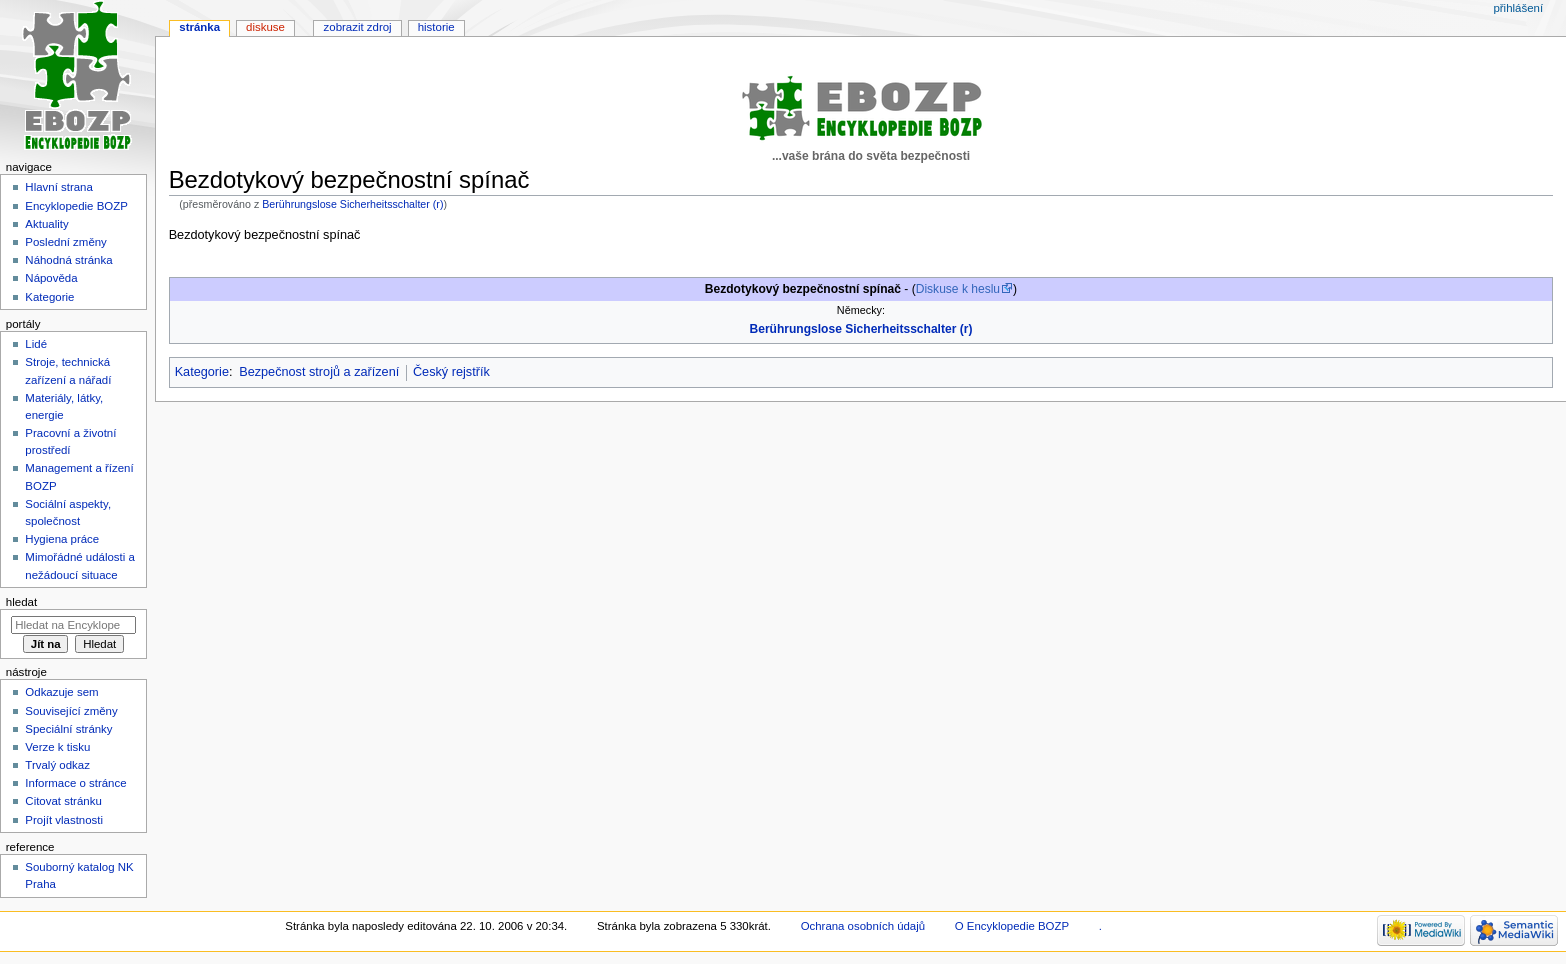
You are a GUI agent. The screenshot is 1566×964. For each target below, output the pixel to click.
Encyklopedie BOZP (76, 206)
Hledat (21, 602)
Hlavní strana (58, 187)
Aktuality (46, 224)
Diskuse (265, 27)
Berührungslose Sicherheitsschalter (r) (352, 204)
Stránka (199, 27)
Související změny (71, 711)
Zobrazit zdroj (358, 27)
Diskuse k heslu (958, 289)
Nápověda (51, 278)
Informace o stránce (75, 783)
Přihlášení (1518, 8)
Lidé (36, 344)
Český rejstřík (451, 372)
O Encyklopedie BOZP (1012, 926)
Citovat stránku (63, 801)
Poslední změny (66, 242)
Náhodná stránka (68, 260)
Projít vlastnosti (64, 820)
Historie (436, 27)
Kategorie (202, 372)
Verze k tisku (57, 747)
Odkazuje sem (61, 692)
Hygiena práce (62, 539)
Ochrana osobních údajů (863, 926)
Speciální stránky (68, 729)
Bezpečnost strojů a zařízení (319, 372)
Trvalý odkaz (57, 765)
